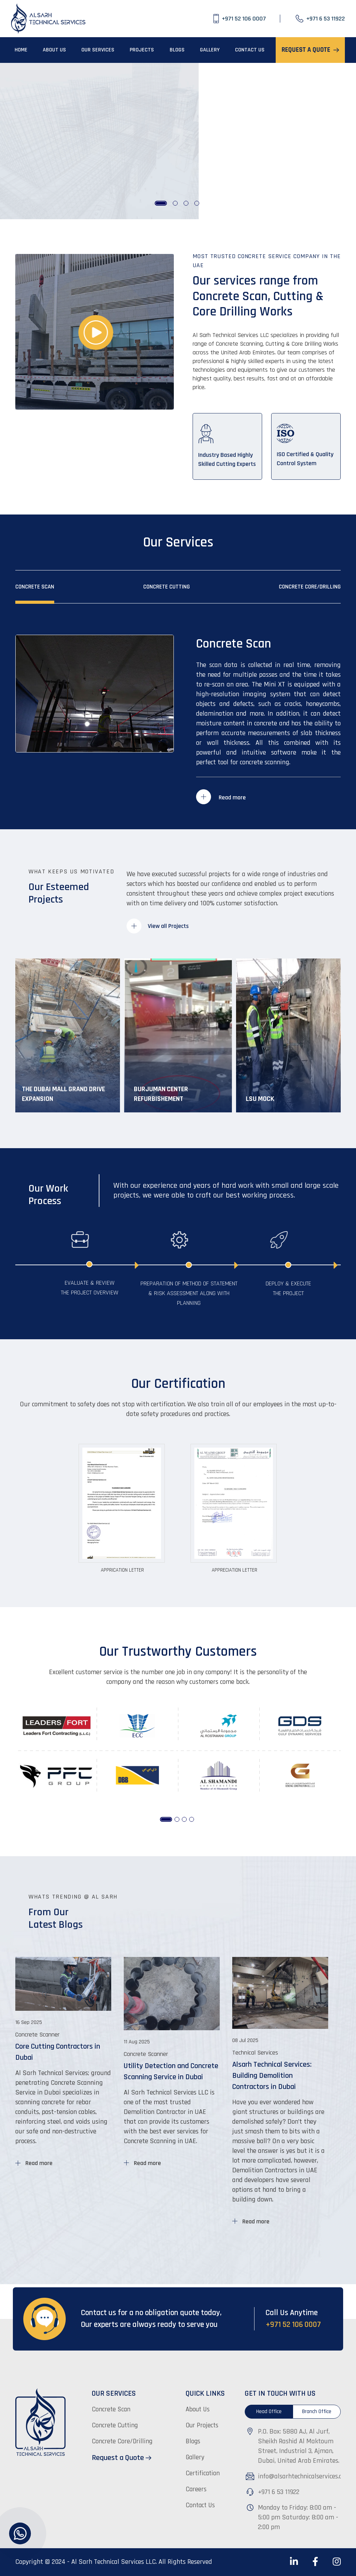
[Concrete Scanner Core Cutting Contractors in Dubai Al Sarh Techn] (63, 2088)
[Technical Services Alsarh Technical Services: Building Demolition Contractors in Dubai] (280, 2126)
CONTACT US (250, 50)
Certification (203, 2473)
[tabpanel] (178, 141)
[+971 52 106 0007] (246, 19)
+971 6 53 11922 (278, 2491)
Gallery (195, 2457)
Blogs (193, 2441)
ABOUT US (54, 50)
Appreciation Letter (234, 1570)
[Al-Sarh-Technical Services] (49, 18)
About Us (198, 2409)
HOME (21, 50)
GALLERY (210, 50)
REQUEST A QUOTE (310, 50)
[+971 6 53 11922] (320, 19)
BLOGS (177, 50)
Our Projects (202, 2425)
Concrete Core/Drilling (310, 587)
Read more (221, 796)
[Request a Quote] (134, 2458)
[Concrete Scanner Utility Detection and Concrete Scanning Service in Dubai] (172, 2097)
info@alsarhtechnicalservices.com (304, 2476)
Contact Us (200, 2505)
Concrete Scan (34, 587)
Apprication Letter (122, 1570)
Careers (196, 2489)
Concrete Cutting (166, 587)
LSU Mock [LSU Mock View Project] (260, 1098)
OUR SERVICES (97, 50)
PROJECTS (142, 50)
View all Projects (158, 926)
